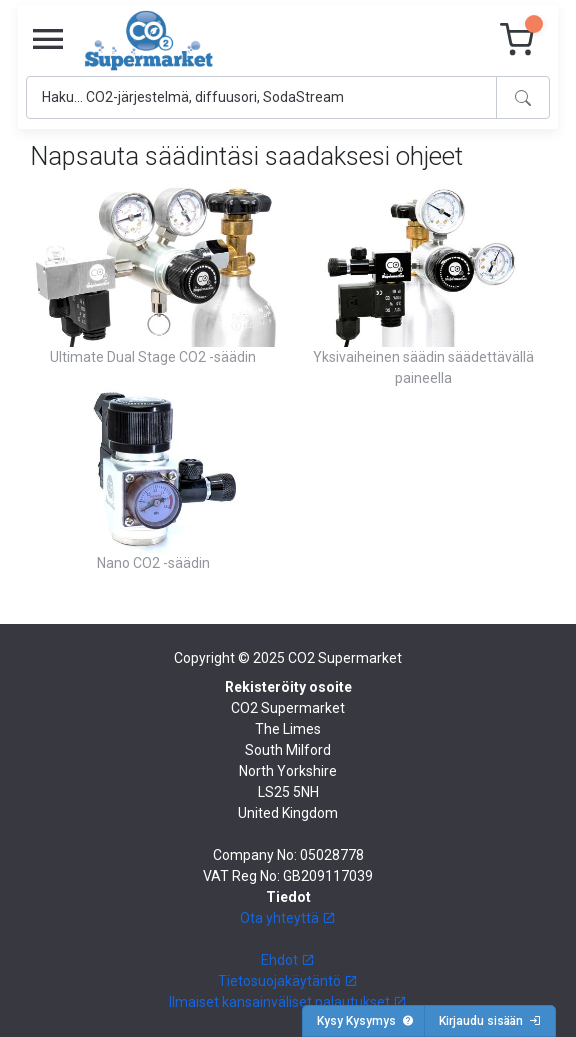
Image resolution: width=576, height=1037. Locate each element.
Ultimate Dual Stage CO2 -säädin (153, 357)
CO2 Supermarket (345, 658)
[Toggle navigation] (48, 40)
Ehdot (288, 960)
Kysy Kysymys (365, 1021)
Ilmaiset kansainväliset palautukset (288, 1002)
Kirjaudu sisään (490, 1021)
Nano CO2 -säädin (153, 563)
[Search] (261, 97)
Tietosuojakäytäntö (288, 981)
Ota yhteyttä (288, 918)
